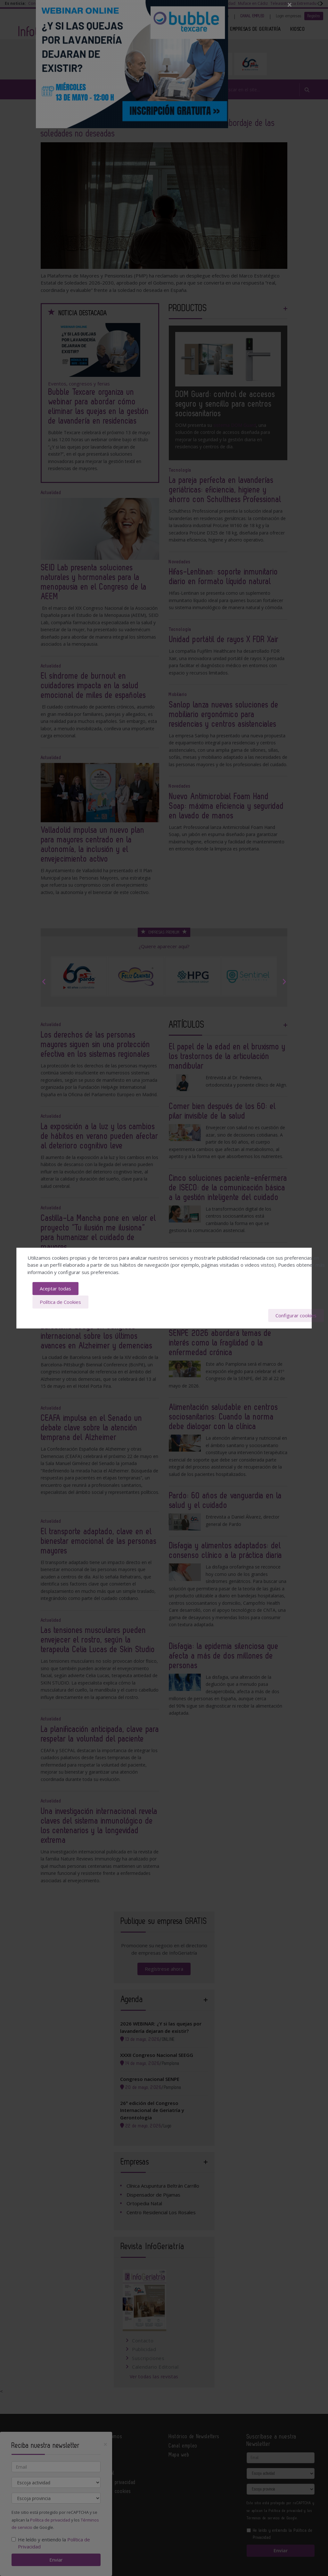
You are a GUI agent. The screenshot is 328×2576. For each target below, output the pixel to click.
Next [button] (284, 981)
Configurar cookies (295, 1315)
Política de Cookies (60, 1302)
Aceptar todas (55, 1289)
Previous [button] (44, 981)
